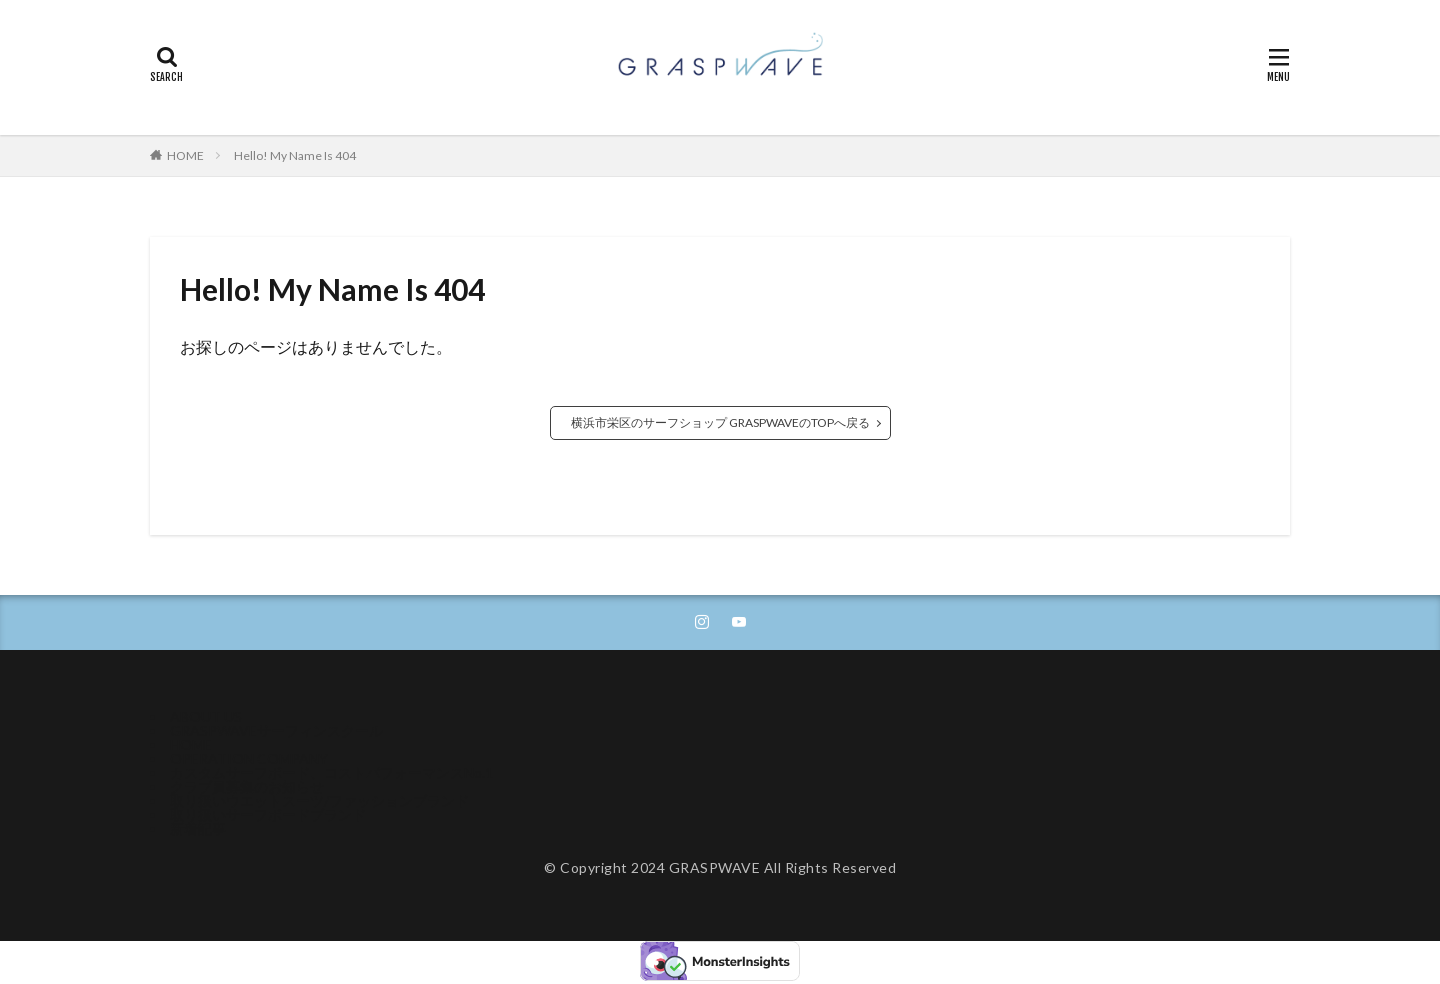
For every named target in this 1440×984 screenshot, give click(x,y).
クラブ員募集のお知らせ (247, 786)
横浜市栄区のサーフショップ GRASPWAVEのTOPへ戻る (720, 422)
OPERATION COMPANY (249, 758)
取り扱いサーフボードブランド (268, 814)
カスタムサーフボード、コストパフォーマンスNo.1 (331, 772)
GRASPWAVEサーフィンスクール (276, 730)
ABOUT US (206, 716)
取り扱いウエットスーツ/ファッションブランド (319, 800)
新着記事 (198, 828)
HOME (185, 155)
